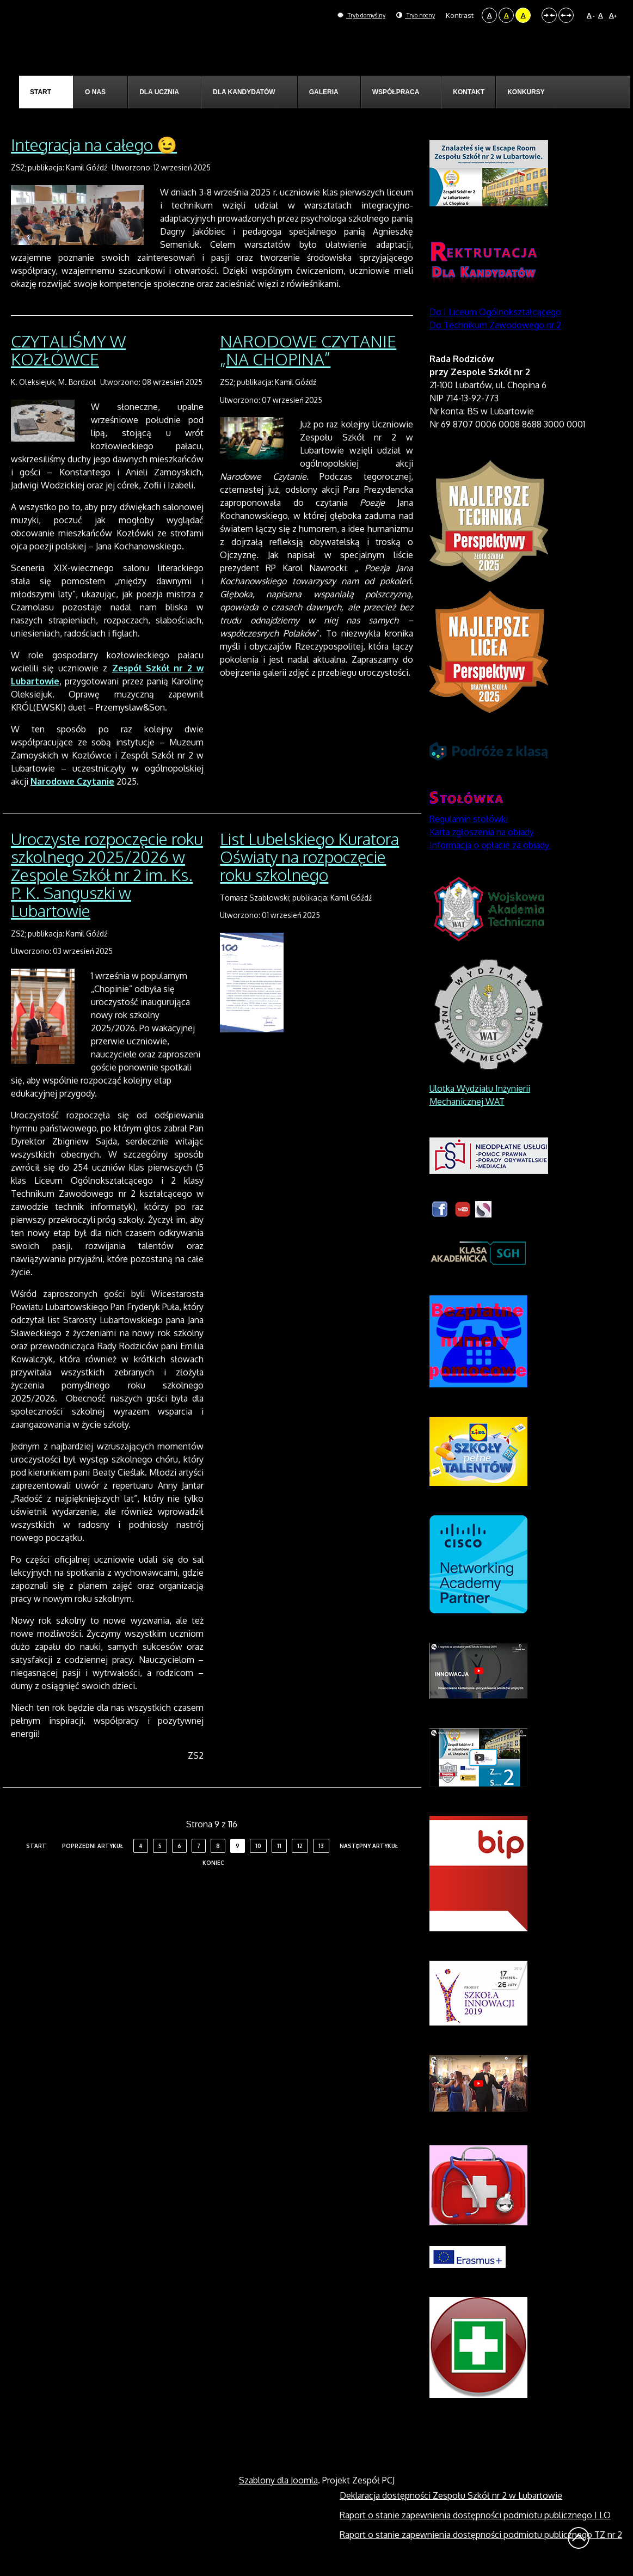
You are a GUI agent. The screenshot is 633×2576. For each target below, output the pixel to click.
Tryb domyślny (348, 15)
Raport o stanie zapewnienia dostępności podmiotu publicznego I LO (475, 2515)
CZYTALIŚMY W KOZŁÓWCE (68, 350)
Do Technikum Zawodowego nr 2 (495, 325)
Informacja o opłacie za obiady (490, 845)
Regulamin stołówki (468, 818)
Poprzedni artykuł (92, 1846)
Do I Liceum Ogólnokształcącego (495, 312)
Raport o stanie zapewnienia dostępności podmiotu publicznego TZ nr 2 (481, 2534)
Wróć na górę (578, 2538)
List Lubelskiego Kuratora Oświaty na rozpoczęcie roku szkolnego (309, 856)
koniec (213, 1862)
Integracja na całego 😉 (94, 144)
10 (258, 1846)
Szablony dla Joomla (278, 2480)
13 (321, 1846)
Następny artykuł (369, 1846)
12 (300, 1846)
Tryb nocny (411, 15)
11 (279, 1846)
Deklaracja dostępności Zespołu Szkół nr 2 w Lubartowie (451, 2495)
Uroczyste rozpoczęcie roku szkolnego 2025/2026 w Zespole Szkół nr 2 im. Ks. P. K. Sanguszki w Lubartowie (107, 874)
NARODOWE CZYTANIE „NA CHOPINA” (308, 350)
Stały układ (549, 15)
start (36, 1846)
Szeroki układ (566, 15)
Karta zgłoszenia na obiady (481, 832)
